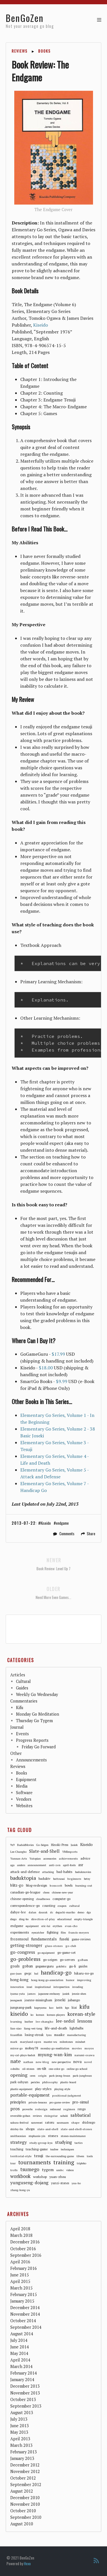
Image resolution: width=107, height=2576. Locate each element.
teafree (54, 2149)
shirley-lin (16, 2129)
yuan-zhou (57, 2177)
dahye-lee (18, 1912)
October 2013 (23, 2399)
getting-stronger (26, 1945)
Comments (66, 1533)
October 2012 (23, 2478)
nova (77, 2061)
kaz (51, 2008)
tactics (78, 2143)
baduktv (45, 1878)
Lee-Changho (18, 1852)
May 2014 (19, 2353)
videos (70, 2170)
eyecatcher (38, 1932)
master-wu (50, 2042)
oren (32, 2076)
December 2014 (25, 2307)
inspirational (43, 1987)
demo (81, 1912)
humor (70, 1980)
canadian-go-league (25, 1892)
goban (27, 1966)
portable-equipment (30, 2095)
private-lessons (38, 2102)
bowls (69, 1885)
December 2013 (25, 2386)
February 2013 (23, 2452)
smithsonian (18, 2136)
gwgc (28, 1973)
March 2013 (21, 2445)
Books (44, 51)
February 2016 (23, 2268)
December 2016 (25, 2242)
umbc (60, 2170)
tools (90, 2156)
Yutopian (35, 1858)
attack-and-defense (25, 1872)
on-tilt (41, 2068)
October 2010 (23, 2510)
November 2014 (25, 2314)
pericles (35, 2082)
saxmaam (63, 2122)
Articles (17, 1675)
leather (29, 2021)
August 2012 (21, 2491)
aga (12, 1865)
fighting (52, 1932)
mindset (80, 2042)
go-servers (67, 1959)
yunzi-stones (60, 2183)
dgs (89, 1912)
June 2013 (19, 2425)
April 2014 (20, 2360)
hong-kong (19, 1979)
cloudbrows (43, 1899)
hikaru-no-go (84, 1973)
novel (88, 2062)
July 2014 (18, 2340)
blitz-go (16, 1885)
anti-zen (54, 1865)
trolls (14, 2170)
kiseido (19, 2014)
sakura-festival (19, 2122)
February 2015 (23, 2294)
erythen (57, 1926)
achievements (68, 1858)
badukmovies (83, 1872)
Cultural (23, 1681)
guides (82, 1966)
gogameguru (44, 1966)
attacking (48, 1872)
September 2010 (25, 2517)
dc (51, 1912)
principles (18, 2102)
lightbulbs (76, 2028)
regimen (69, 2109)
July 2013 (18, 2419)
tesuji (38, 2155)
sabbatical (80, 2115)
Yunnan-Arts (18, 1858)
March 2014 (21, 2366)
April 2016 (20, 2261)
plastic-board (68, 2082)
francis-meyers (78, 1932)
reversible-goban (20, 2116)
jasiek (65, 1994)
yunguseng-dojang (29, 2182)
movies (77, 2048)
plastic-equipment (21, 2089)
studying (63, 2142)
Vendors (23, 1799)
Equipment (26, 1779)
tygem (48, 2169)
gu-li (72, 1966)
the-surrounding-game (60, 2156)
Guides (22, 1688)
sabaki (64, 2116)
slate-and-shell (47, 2129)
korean (40, 2015)
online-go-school (77, 2069)
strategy (18, 2142)
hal (36, 1973)
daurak (43, 1912)
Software (24, 1792)
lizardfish (16, 2035)
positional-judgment (66, 2095)
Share (91, 1533)
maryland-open (30, 2042)
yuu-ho (76, 2183)
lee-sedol (65, 2021)
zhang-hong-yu (20, 2190)
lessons (84, 2021)
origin (42, 2076)
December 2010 (25, 2497)
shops (30, 2128)
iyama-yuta (17, 1994)
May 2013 (19, 2432)
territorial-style (21, 2156)
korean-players (56, 2015)
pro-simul (80, 2102)
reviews (37, 2116)
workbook (20, 2176)
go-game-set (66, 1952)
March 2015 (21, 2288)
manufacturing (76, 2035)
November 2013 (25, 2393)
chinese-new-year (62, 1892)
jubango (74, 2000)
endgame (62, 1523)
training (63, 2162)
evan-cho (71, 1926)
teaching (16, 2149)
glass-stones (54, 1946)
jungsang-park (21, 2007)
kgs (67, 2008)
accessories (49, 1858)
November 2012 (25, 2471)
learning (16, 2021)
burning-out (83, 1885)
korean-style (81, 2014)
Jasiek (74, 1845)
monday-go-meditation (55, 2048)
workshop (40, 2177)
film (63, 1932)
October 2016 (23, 2248)
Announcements (31, 1760)
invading (77, 1987)
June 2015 (19, 2275)
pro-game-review (59, 2102)
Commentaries (23, 1701)
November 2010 (25, 2504)
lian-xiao (15, 2028)
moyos (89, 2048)
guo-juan (16, 1973)
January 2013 (22, 2458)
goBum (83, 1960)
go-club (70, 1946)
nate (15, 2061)
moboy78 (31, 2048)
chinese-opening (22, 1899)
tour (13, 2163)
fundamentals (44, 1939)
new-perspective (61, 2062)
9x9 (12, 1845)
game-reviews (81, 1939)
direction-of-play (43, 1919)
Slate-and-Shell (44, 1851)
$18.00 (46, 1368)
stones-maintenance (73, 2136)
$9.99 (61, 1381)
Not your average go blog (30, 26)
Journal (17, 1727)
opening (18, 2075)
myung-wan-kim (55, 2055)
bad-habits (64, 1872)
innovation (17, 1987)
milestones (66, 2042)
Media (21, 1786)
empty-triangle (83, 1919)
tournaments (34, 2162)
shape (75, 2122)
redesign (41, 2109)
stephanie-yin (37, 2136)
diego (13, 1919)
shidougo (88, 2122)
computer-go (61, 1899)
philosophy (50, 2082)
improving (84, 1980)
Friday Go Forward (39, 1746)
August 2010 (21, 2523)
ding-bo (24, 1919)
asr (80, 1864)
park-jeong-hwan (59, 2076)
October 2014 (23, 2320)
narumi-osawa (84, 2055)
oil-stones (28, 2069)
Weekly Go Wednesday (37, 1694)
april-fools (69, 1865)
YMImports (70, 1852)
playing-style (62, 2089)
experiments (19, 1932)
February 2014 (23, 2373)
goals (15, 1966)
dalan (32, 1912)
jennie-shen (79, 1994)
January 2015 (22, 2301)
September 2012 (25, 2484)
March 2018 (21, 2235)
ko (32, 2015)
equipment (32, 1926)
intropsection (61, 1987)
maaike (59, 2035)
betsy (87, 1879)
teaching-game (37, 2149)
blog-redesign (36, 1885)
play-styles (43, 2089)
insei (29, 1987)
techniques (67, 2149)
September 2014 (25, 2327)
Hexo (27, 2563)
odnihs (15, 2069)
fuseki (64, 1939)
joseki (60, 1999)
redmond (55, 2109)
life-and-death (56, 2028)
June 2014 (19, 2347)
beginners (74, 1879)
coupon (62, 1906)
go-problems (25, 1959)
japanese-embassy (49, 1994)
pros (15, 2109)
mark (13, 2042)
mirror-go (16, 2048)
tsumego (29, 2170)
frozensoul (19, 1939)
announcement (37, 1865)
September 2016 (25, 2255)
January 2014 (22, 2379)
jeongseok (16, 2000)
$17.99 (58, 1354)
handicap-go (56, 1973)
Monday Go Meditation (37, 1714)
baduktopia (23, 1878)
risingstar (51, 2116)
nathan (28, 2062)
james (31, 1994)
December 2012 (25, 2465)
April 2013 (20, 2438)
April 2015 (20, 2281)
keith (59, 2008)
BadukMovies (25, 1845)
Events (22, 1733)
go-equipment (46, 1953)
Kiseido (40, 325)
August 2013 (21, 2412)
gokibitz (61, 1966)
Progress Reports (32, 1740)
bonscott (56, 1885)
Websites (24, 1805)
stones (53, 2136)
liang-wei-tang (33, 2028)
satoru (49, 2122)
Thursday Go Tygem (34, 1720)
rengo (82, 2109)
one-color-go (56, 2069)
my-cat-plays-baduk (22, 2055)
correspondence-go (25, 1905)
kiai (74, 2008)
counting (48, 1906)
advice (85, 1858)
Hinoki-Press (59, 1845)
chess (46, 1892)
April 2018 (20, 2228)
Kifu (19, 1707)
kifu (84, 2007)
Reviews (20, 51)
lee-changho (44, 2021)
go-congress (22, 1952)
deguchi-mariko (65, 1912)
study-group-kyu (41, 2143)
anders (21, 1865)
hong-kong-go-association (47, 1980)
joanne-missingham (38, 2000)
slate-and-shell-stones (76, 2129)
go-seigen (50, 1959)
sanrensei (37, 2122)
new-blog (42, 2062)
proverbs (27, 2109)
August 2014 (21, 2333)
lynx (49, 2035)
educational (64, 1919)
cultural (74, 1906)
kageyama (40, 2008)
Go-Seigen (42, 1845)
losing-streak (34, 2035)
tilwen (80, 2156)
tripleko (81, 2163)
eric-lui (45, 1926)
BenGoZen (25, 17)
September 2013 (25, 2406)
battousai (59, 1879)
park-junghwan (82, 2076)
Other (16, 1753)
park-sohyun (19, 2082)
